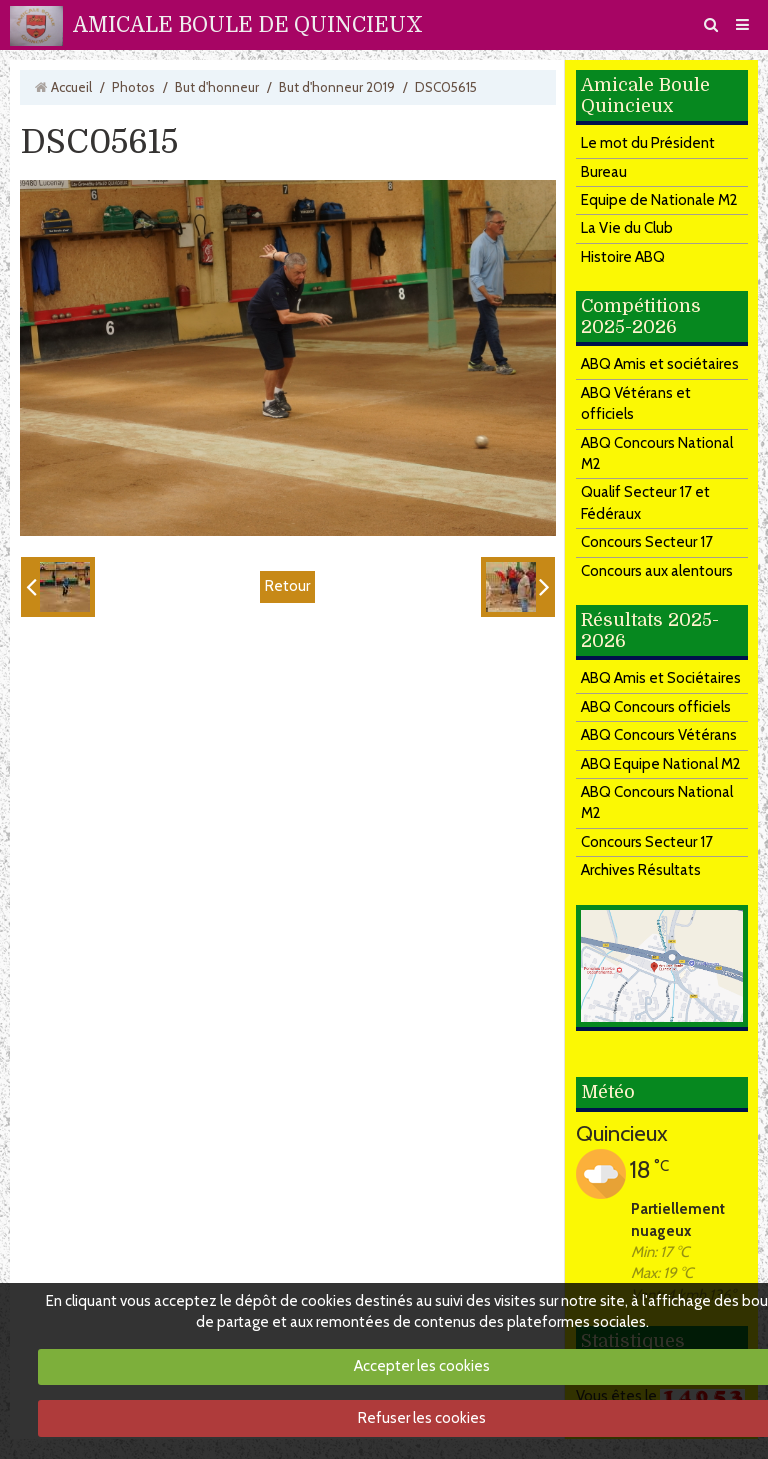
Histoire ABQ (623, 257)
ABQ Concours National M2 (657, 453)
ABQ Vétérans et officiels (636, 403)
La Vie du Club (627, 228)
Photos (133, 87)
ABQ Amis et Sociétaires (661, 678)
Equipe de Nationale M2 (659, 200)
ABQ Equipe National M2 (661, 764)
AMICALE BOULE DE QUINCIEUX (248, 25)
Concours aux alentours (657, 571)
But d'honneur (217, 87)
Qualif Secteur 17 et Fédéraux (645, 502)
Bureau (604, 172)
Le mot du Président (648, 143)
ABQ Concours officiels (656, 707)
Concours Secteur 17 (647, 542)
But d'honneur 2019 (337, 87)
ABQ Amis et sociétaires (660, 364)
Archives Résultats (641, 870)
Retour (287, 586)
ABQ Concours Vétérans (659, 735)
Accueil (71, 87)
